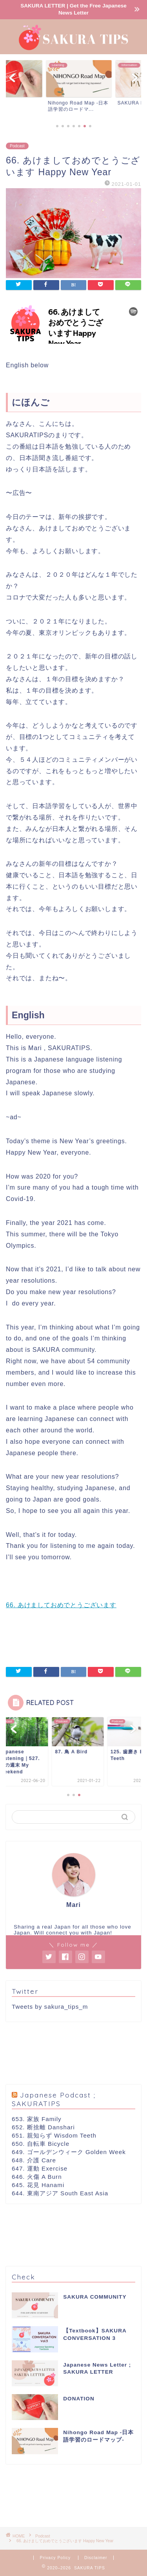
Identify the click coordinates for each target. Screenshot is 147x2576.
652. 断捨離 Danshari (43, 2127)
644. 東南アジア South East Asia (60, 2193)
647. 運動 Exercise (39, 2168)
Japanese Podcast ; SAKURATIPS (54, 2099)
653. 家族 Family (37, 2119)
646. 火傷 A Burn (37, 2176)
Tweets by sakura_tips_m (50, 2006)
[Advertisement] (73, 2053)
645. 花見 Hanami (38, 2185)
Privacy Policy (56, 2558)
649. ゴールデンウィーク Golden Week (69, 2152)
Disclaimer (95, 2558)
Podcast (17, 146)
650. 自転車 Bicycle (40, 2143)
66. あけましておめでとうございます (61, 1605)
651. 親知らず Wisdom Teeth (54, 2135)
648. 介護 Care (34, 2160)
